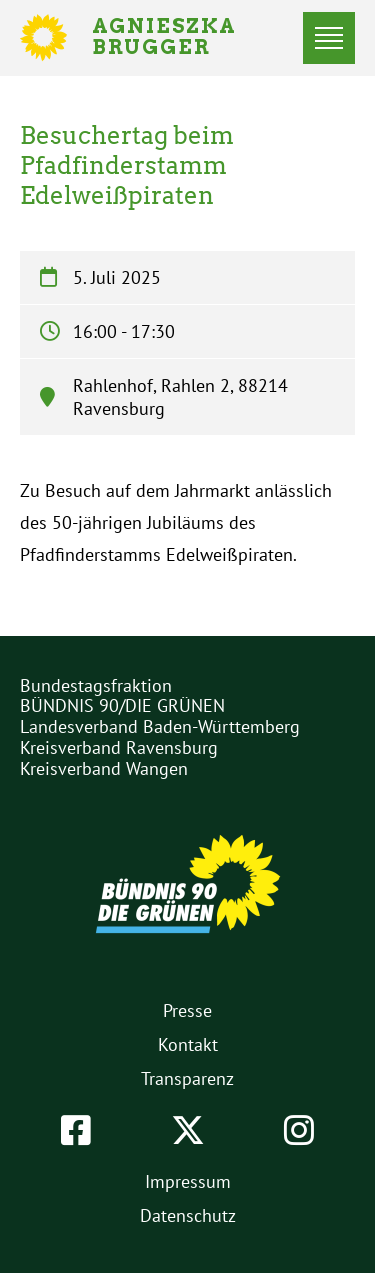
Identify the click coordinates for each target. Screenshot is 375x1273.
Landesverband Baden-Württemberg (160, 726)
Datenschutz (188, 1215)
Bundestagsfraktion (96, 685)
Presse (187, 1010)
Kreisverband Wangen (104, 768)
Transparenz (187, 1078)
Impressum (188, 1181)
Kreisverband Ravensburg (119, 747)
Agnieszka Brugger (176, 38)
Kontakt (188, 1044)
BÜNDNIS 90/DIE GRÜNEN (122, 705)
